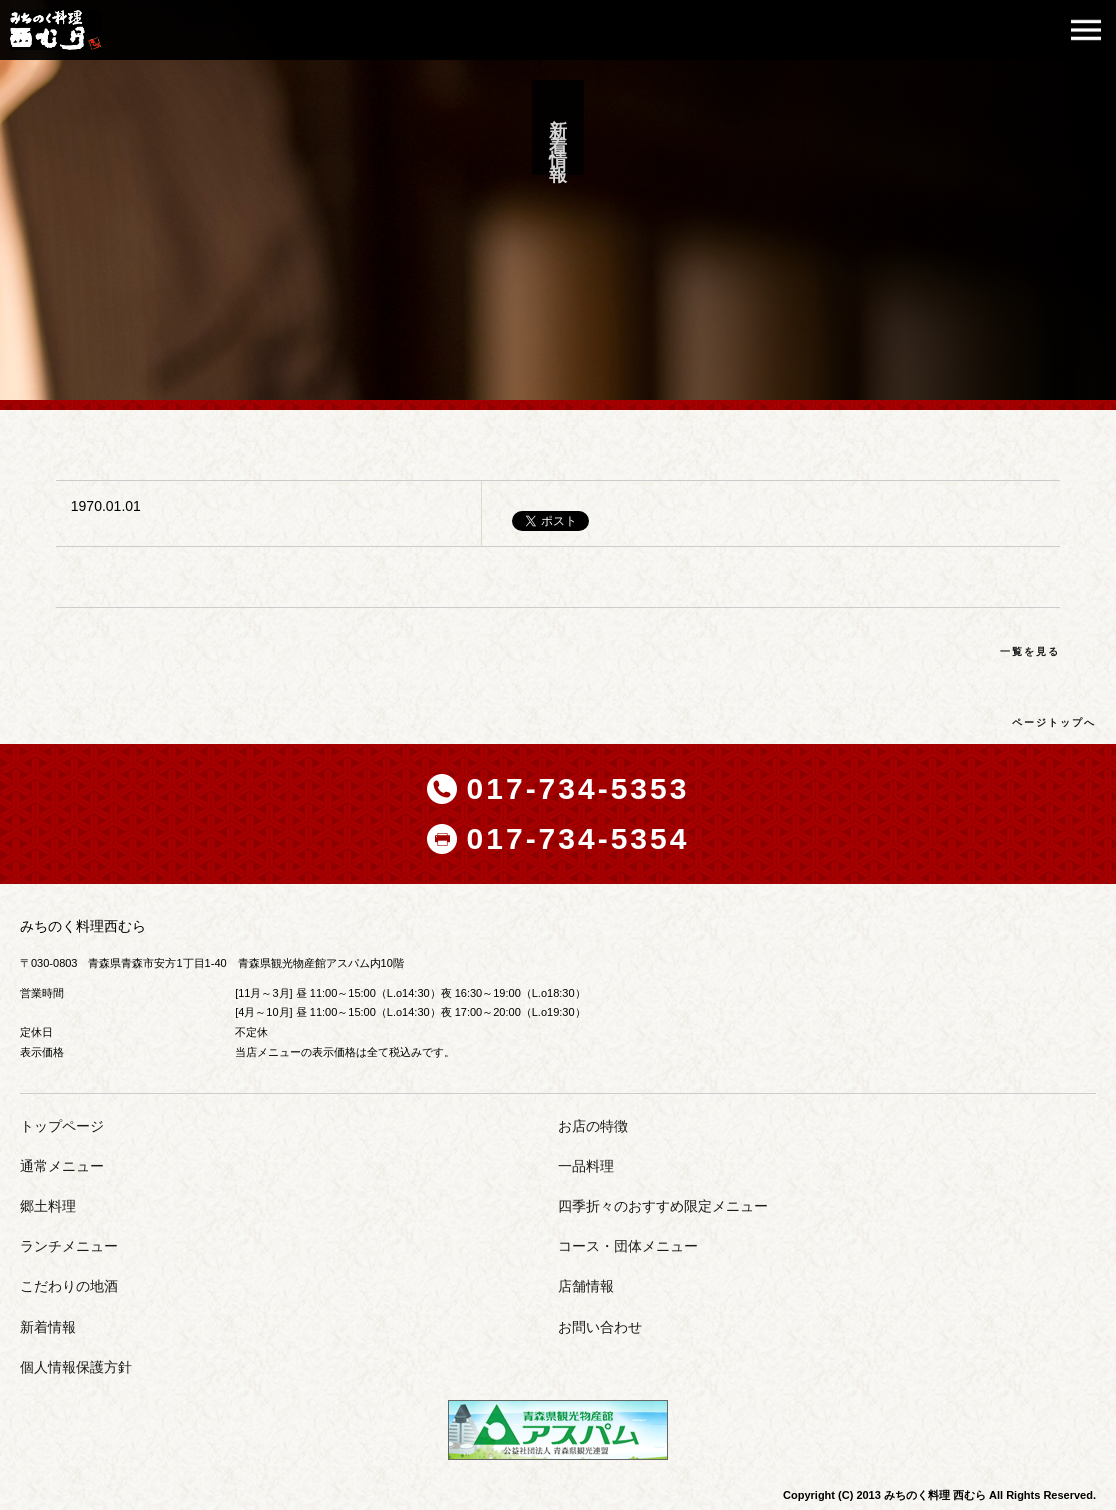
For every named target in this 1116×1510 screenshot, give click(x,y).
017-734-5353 (578, 788)
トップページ (62, 1126)
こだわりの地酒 (69, 1286)
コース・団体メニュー (628, 1246)
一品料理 (586, 1166)
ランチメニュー (69, 1246)
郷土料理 (48, 1206)
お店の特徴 (593, 1126)
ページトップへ (1054, 722)
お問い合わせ (600, 1327)
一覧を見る (1030, 651)
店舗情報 (586, 1286)
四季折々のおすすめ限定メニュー (663, 1206)
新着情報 (48, 1327)
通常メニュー (62, 1166)
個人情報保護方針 (76, 1367)
